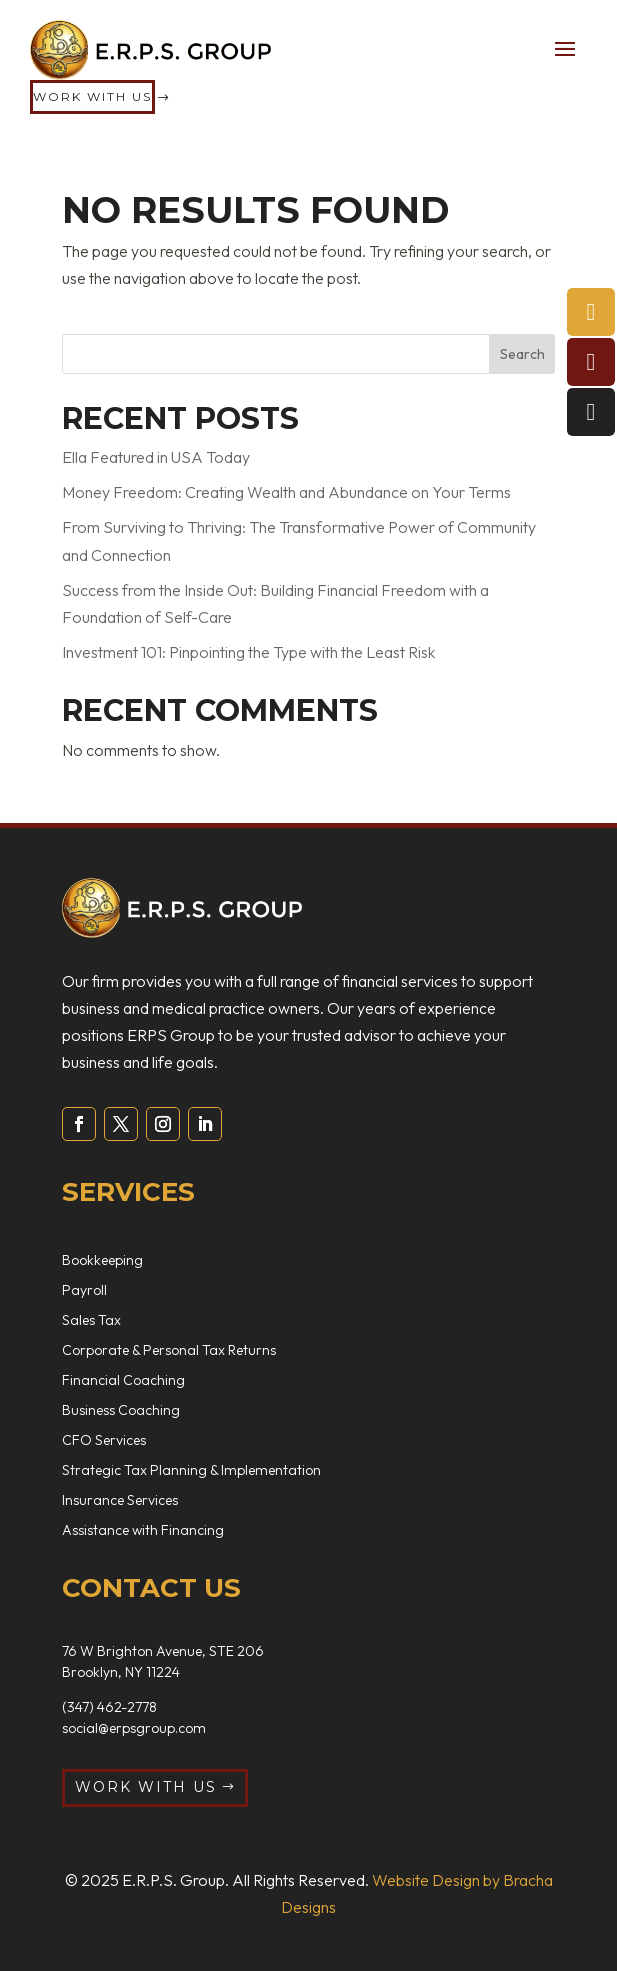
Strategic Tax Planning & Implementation (191, 1471)
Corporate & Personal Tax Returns (169, 1351)
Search (522, 354)
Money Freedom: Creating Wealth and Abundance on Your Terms (286, 492)
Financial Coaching (123, 1381)
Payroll (84, 1291)
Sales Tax (91, 1321)
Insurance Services (120, 1501)
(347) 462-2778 (109, 1707)
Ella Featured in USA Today (156, 457)
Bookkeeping (102, 1261)
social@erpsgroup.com (134, 1728)
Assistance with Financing (143, 1531)
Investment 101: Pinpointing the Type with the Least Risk (248, 652)
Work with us (92, 96)
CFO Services (104, 1441)
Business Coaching (121, 1411)
